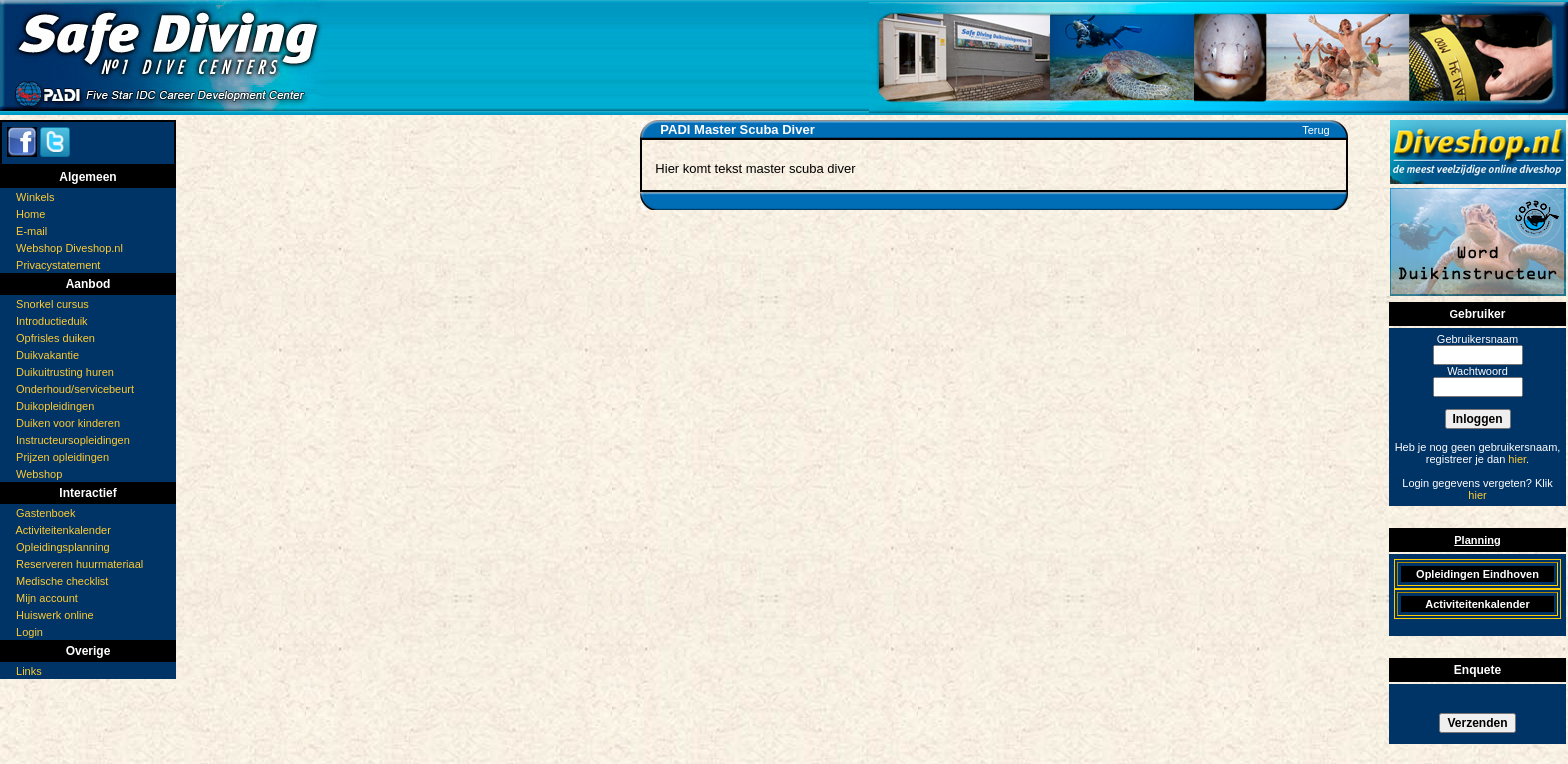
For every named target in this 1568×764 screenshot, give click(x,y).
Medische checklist (62, 581)
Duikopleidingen (55, 406)
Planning (1477, 540)
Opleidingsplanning (63, 547)
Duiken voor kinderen (68, 423)
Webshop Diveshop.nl (69, 248)
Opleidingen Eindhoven (1477, 574)
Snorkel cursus (52, 304)
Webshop (39, 474)
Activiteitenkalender (62, 530)
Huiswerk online (55, 615)
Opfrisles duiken (55, 338)
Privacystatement (58, 265)
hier (1517, 459)
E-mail (31, 231)
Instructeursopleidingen (73, 440)
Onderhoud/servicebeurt (75, 389)
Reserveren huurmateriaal (79, 564)
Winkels (35, 197)
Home (30, 214)
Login (29, 632)
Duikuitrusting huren (65, 372)
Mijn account (47, 598)
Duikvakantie (47, 355)
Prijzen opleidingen (62, 457)
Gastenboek (45, 513)
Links (29, 671)
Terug (1316, 130)
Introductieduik (52, 321)
